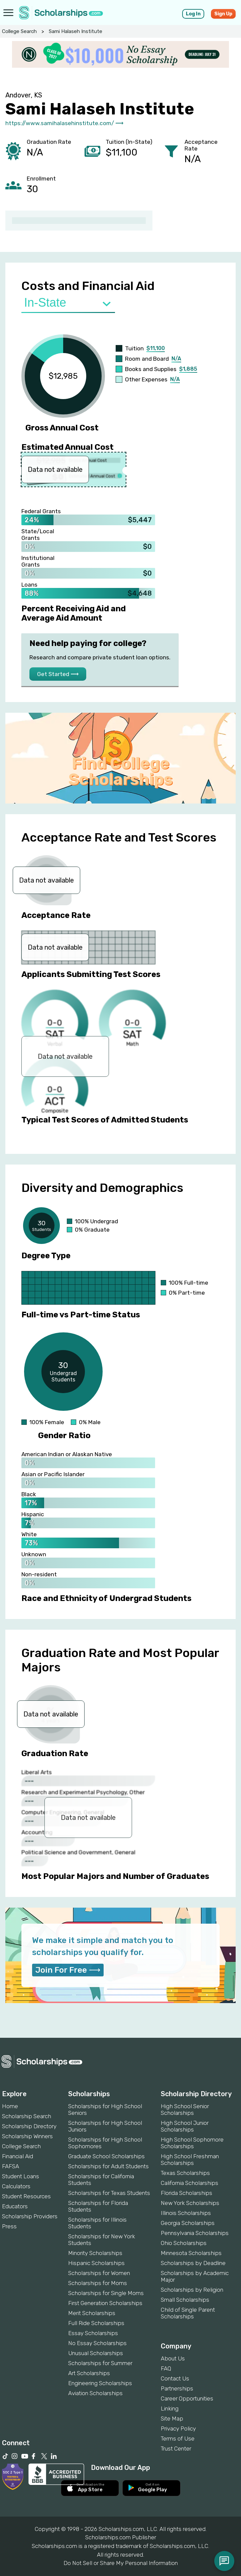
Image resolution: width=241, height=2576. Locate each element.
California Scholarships (189, 2183)
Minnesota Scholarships (191, 2253)
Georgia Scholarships (188, 2223)
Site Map (172, 2418)
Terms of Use (178, 2438)
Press (9, 2226)
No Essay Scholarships (97, 2343)
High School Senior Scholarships (185, 2109)
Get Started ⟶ (58, 674)
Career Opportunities (187, 2398)
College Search (19, 31)
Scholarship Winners (27, 2136)
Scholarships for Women (99, 2273)
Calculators (16, 2186)
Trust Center (176, 2448)
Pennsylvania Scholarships (195, 2233)
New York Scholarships (190, 2203)
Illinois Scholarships (186, 2213)
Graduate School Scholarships (106, 2156)
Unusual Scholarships (95, 2353)
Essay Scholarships (93, 2333)
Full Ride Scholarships (96, 2323)
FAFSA (10, 2166)
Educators (15, 2206)
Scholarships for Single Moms (106, 2293)
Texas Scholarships (185, 2173)
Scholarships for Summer (100, 2363)
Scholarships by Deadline (193, 2263)
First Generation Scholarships (105, 2303)
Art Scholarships (89, 2373)
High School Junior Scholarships (185, 2126)
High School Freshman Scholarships (190, 2159)
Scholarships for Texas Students (109, 2193)
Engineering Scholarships (100, 2383)
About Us (173, 2358)
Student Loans (20, 2176)
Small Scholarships (185, 2299)
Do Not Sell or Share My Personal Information (121, 2563)
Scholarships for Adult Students (108, 2166)
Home (10, 2106)
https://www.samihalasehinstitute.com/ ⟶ (64, 123)
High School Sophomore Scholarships (192, 2143)
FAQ (166, 2368)
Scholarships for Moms (97, 2283)
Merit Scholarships (91, 2313)
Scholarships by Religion (192, 2289)
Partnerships (177, 2388)
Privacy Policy (178, 2428)
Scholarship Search (26, 2116)
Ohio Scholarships (184, 2243)
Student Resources (26, 2196)
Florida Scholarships (186, 2193)
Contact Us (175, 2378)
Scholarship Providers (29, 2216)
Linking (169, 2408)
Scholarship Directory (29, 2126)
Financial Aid (17, 2156)
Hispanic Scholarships (96, 2263)
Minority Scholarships (95, 2253)
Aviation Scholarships (95, 2393)
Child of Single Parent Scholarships (188, 2313)
